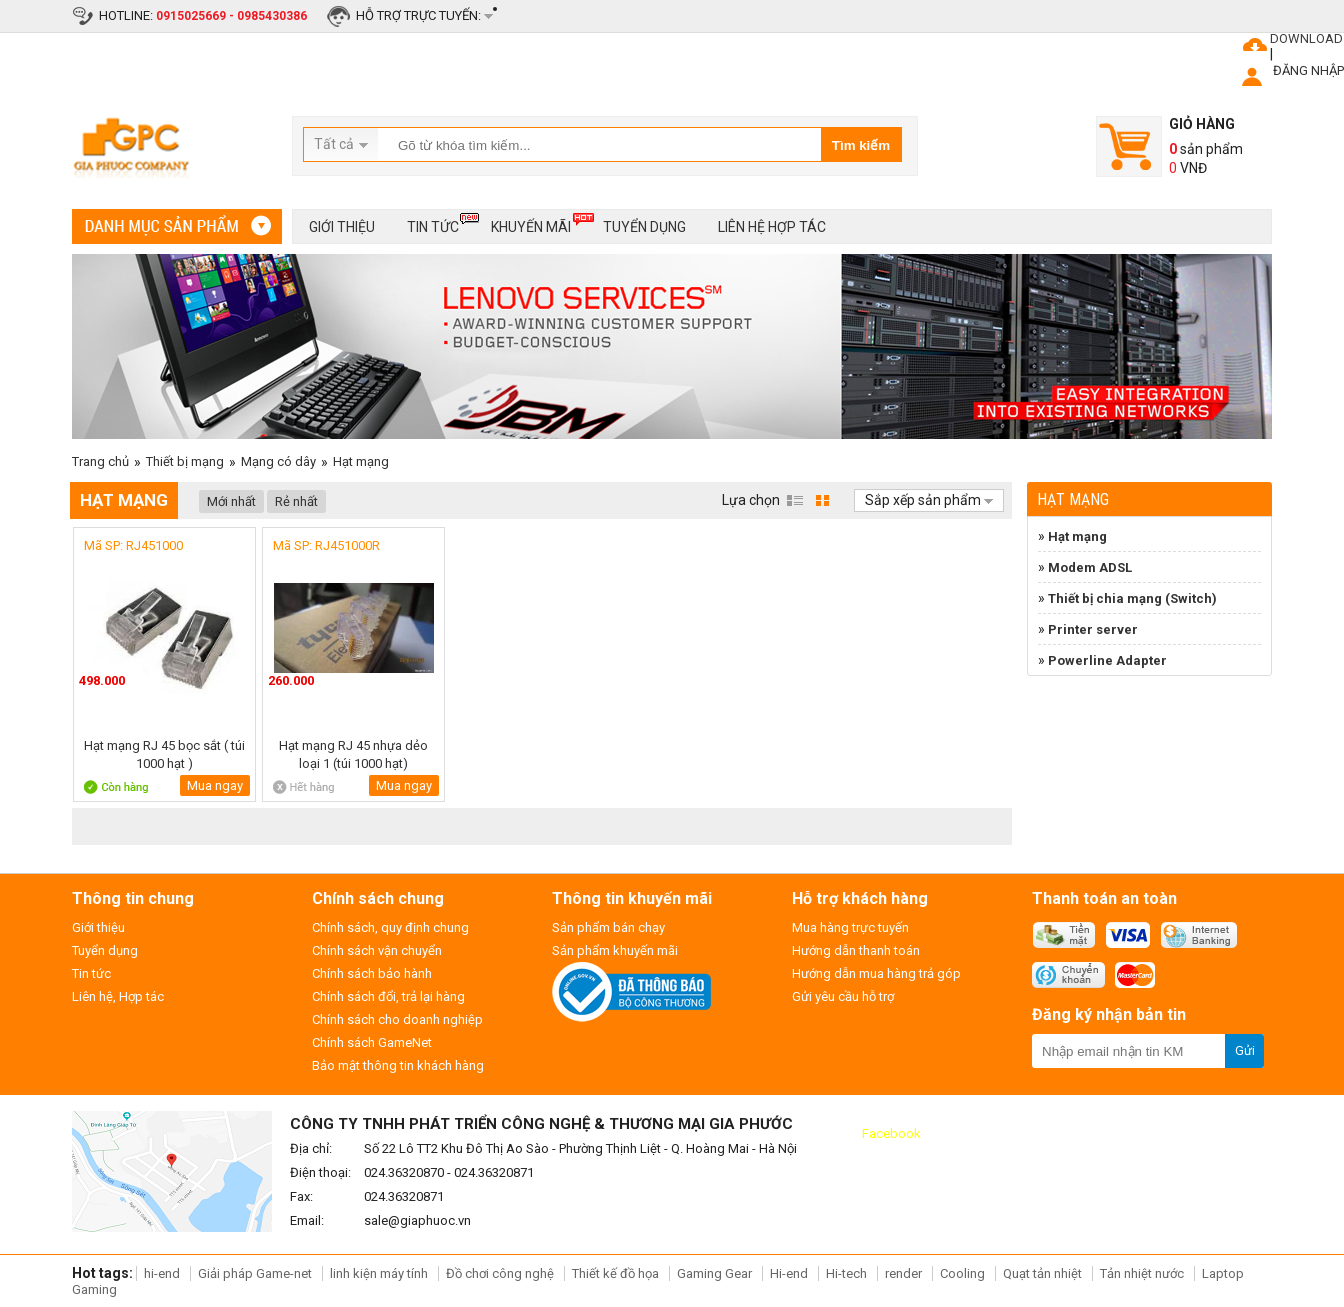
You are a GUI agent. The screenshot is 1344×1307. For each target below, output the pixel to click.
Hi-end (789, 1273)
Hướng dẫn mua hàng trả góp (876, 973)
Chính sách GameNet (372, 1042)
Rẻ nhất (296, 501)
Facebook (891, 1133)
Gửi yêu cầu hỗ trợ (843, 996)
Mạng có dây (278, 461)
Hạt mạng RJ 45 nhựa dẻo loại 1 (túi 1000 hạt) (353, 754)
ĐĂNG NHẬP (1308, 70)
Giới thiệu (342, 227)
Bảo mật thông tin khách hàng (398, 1065)
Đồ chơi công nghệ (500, 1273)
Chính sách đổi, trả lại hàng (388, 996)
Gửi (1245, 1050)
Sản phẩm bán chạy (608, 927)
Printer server (1093, 629)
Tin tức (433, 223)
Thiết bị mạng (185, 461)
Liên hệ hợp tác (772, 227)
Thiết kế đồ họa (615, 1273)
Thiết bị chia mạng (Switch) (1132, 598)
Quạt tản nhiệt (1042, 1273)
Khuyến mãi (531, 223)
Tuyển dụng (644, 227)
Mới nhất (231, 501)
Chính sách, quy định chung (390, 927)
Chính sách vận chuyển (377, 950)
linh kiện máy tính (379, 1273)
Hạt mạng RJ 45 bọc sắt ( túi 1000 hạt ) (164, 754)
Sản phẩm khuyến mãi (615, 950)
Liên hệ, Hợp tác (118, 996)
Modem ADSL (1090, 567)
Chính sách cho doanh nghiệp (397, 1019)
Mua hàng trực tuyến (850, 927)
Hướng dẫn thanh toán (856, 950)
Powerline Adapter (1107, 660)
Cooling (962, 1273)
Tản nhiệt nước (1142, 1273)
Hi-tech (846, 1273)
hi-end (162, 1273)
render (903, 1273)
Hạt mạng (361, 461)
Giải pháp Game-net (255, 1273)
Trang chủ (100, 461)
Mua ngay (215, 785)
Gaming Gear (716, 1273)
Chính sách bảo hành (372, 973)
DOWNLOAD (1306, 38)
